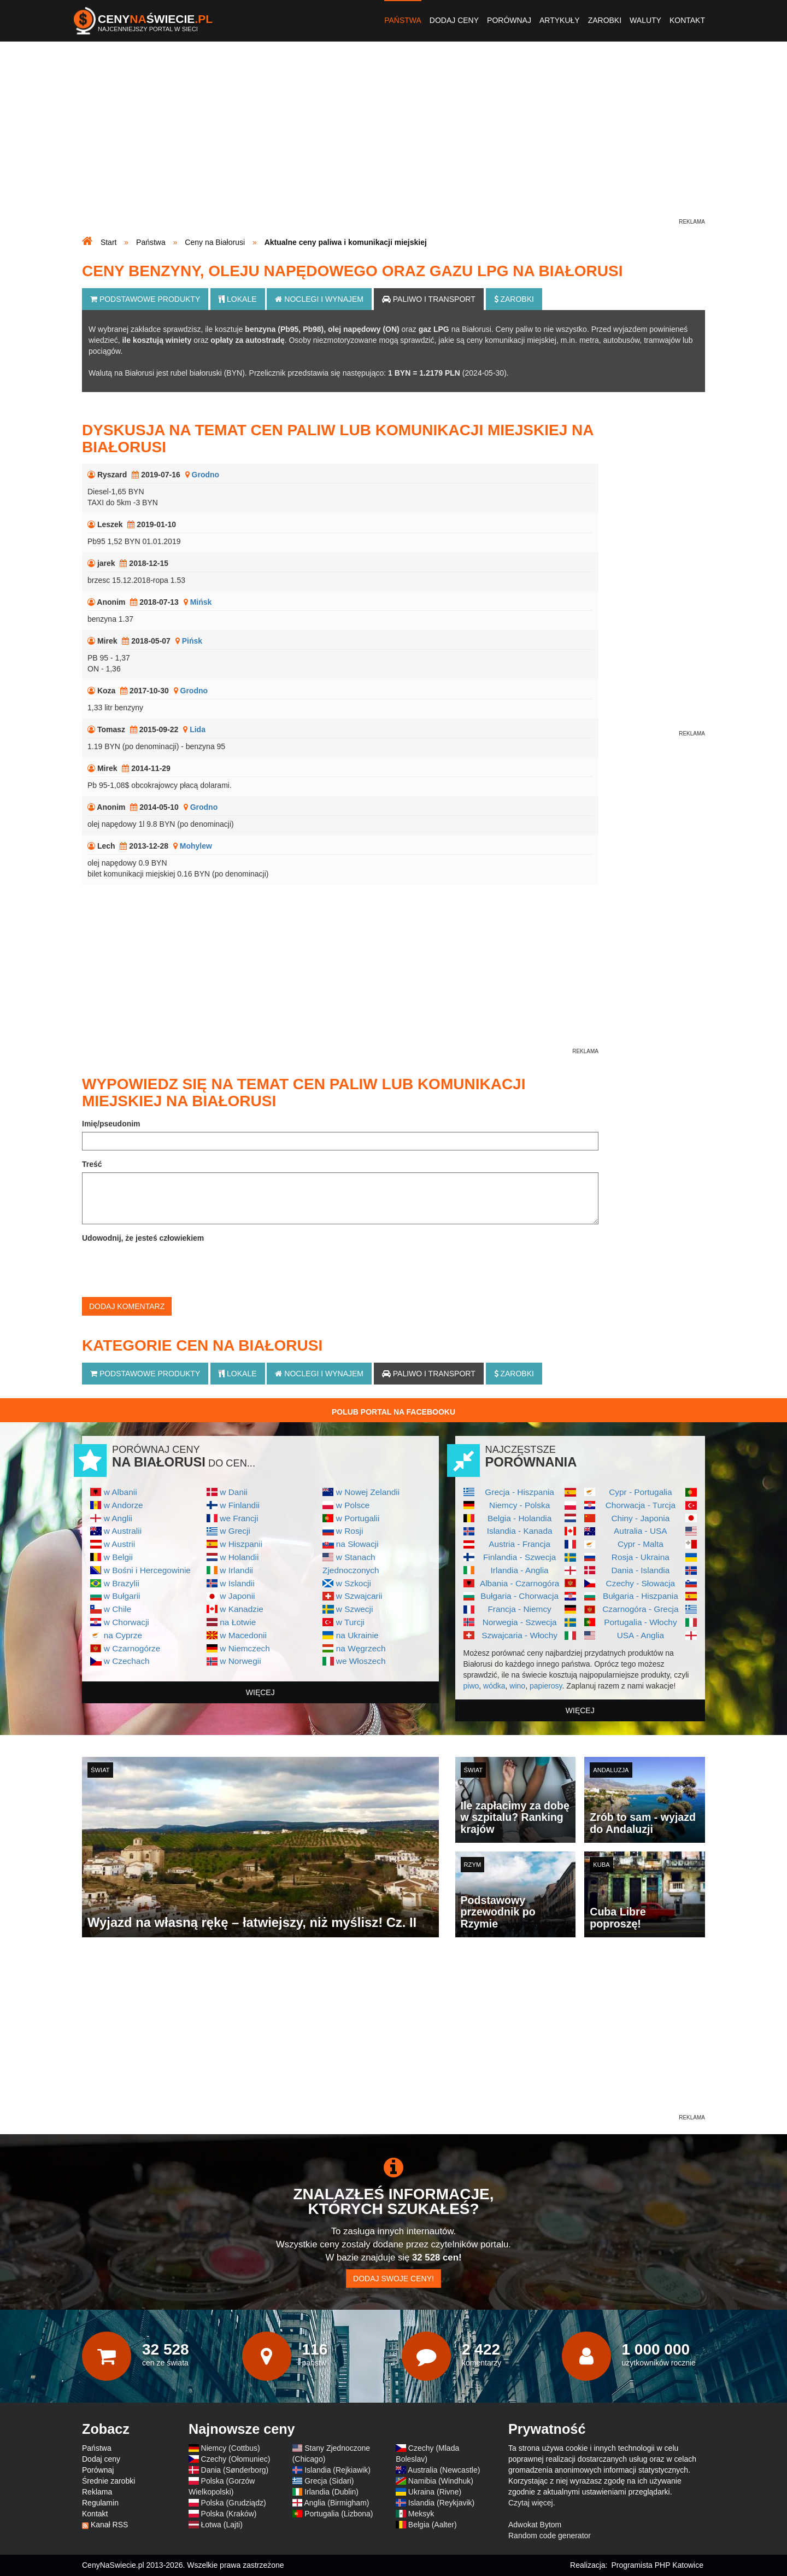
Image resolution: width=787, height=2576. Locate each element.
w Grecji (235, 1530)
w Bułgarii (122, 1595)
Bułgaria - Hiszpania (640, 1595)
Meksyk (421, 2513)
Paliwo (428, 299)
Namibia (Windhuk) (440, 2480)
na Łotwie (238, 1622)
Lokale (237, 299)
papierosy (546, 1685)
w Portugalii (358, 1518)
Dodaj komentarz (127, 1306)
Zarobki (604, 20)
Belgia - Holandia (519, 1518)
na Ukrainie (357, 1635)
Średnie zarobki (108, 2480)
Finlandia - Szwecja (519, 1557)
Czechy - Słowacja (641, 1583)
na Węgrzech (361, 1648)
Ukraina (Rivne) (434, 2491)
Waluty (645, 20)
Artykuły (559, 20)
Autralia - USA (640, 1530)
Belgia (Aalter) (432, 2524)
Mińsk (201, 602)
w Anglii (118, 1518)
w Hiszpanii (241, 1544)
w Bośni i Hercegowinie (147, 1570)
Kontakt (687, 20)
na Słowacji (357, 1544)
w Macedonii (243, 1635)
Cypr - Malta (640, 1544)
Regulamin (100, 2502)
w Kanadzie (241, 1609)
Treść (92, 1164)
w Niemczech (245, 1648)
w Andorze (123, 1505)
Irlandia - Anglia (520, 1570)
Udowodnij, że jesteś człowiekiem (143, 1238)
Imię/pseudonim (111, 1123)
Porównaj (509, 20)
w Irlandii (236, 1570)
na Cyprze (123, 1635)
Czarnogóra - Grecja (640, 1609)
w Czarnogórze (132, 1648)
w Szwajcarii (359, 1595)
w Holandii (239, 1557)
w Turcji (350, 1622)
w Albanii (120, 1492)
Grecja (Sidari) (329, 2480)
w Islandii (237, 1583)
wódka (494, 1685)
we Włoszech (361, 1661)
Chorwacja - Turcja (641, 1505)
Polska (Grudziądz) (233, 2502)
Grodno (206, 474)
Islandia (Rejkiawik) (337, 2470)
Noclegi (319, 299)
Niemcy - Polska (519, 1505)
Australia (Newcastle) (444, 2470)
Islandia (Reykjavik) (441, 2502)
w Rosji (349, 1530)
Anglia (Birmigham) (336, 2502)
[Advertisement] (393, 140)
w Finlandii (240, 1505)
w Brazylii (121, 1583)
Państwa (402, 20)
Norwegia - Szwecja (520, 1622)
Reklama (97, 2491)
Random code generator (549, 2535)
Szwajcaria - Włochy (519, 1635)
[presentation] (165, 1267)
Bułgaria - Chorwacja (519, 1595)
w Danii (233, 1492)
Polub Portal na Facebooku (393, 1411)
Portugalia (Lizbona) (338, 2513)
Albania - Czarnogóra (519, 1583)
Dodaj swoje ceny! (393, 2278)
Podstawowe (145, 299)
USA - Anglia (640, 1635)
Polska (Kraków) (229, 2513)
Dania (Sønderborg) (235, 2470)
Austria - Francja (519, 1544)
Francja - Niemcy (519, 1609)
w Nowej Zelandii (368, 1492)
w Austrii (119, 1544)
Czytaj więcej (530, 2502)
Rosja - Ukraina (640, 1557)
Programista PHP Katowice (657, 2565)
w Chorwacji (126, 1622)
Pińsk (192, 640)
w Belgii (118, 1557)
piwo (471, 1685)
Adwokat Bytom (534, 2524)
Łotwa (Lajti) (222, 2524)
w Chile (117, 1609)
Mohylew (196, 846)
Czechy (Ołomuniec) (236, 2459)
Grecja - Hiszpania (519, 1492)
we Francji (239, 1518)
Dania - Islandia (640, 1570)
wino (517, 1685)
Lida (197, 729)
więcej (260, 1692)
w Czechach (127, 1661)
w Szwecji (354, 1609)
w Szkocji (353, 1583)
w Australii (123, 1530)
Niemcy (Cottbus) (230, 2448)
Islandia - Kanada (520, 1530)
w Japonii (237, 1595)
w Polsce (353, 1505)
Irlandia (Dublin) (331, 2491)
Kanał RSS (109, 2524)
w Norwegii (240, 1661)
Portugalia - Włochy (640, 1622)
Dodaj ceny (454, 20)
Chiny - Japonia (640, 1518)
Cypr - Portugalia (640, 1492)
